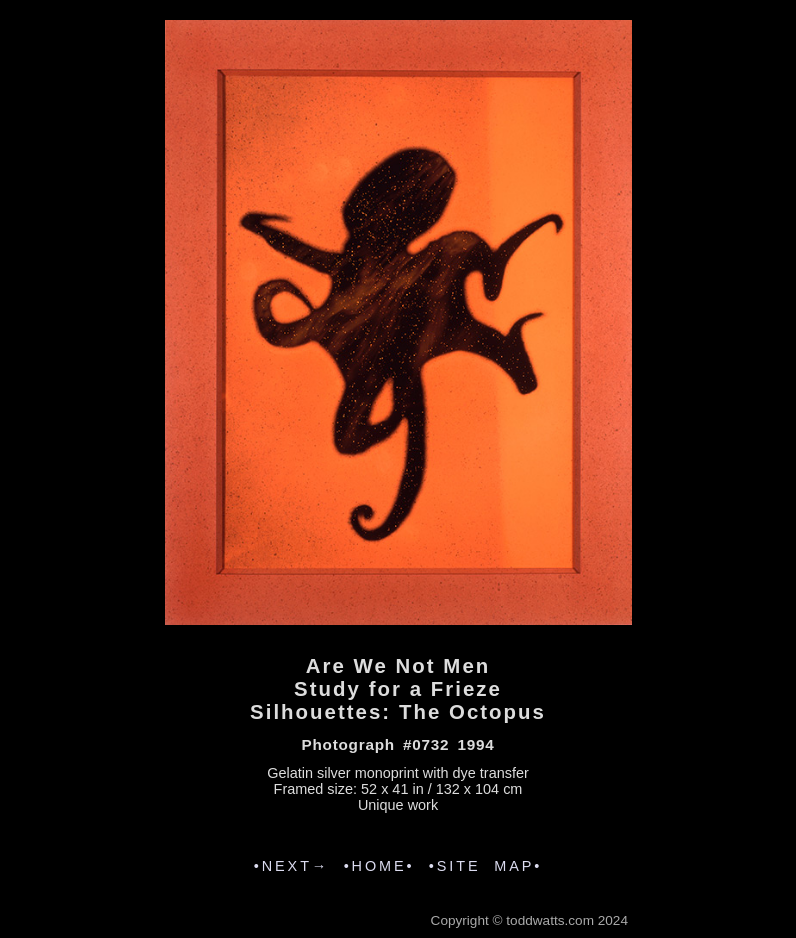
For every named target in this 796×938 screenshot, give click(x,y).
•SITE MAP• (485, 866)
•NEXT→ (291, 866)
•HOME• (379, 866)
